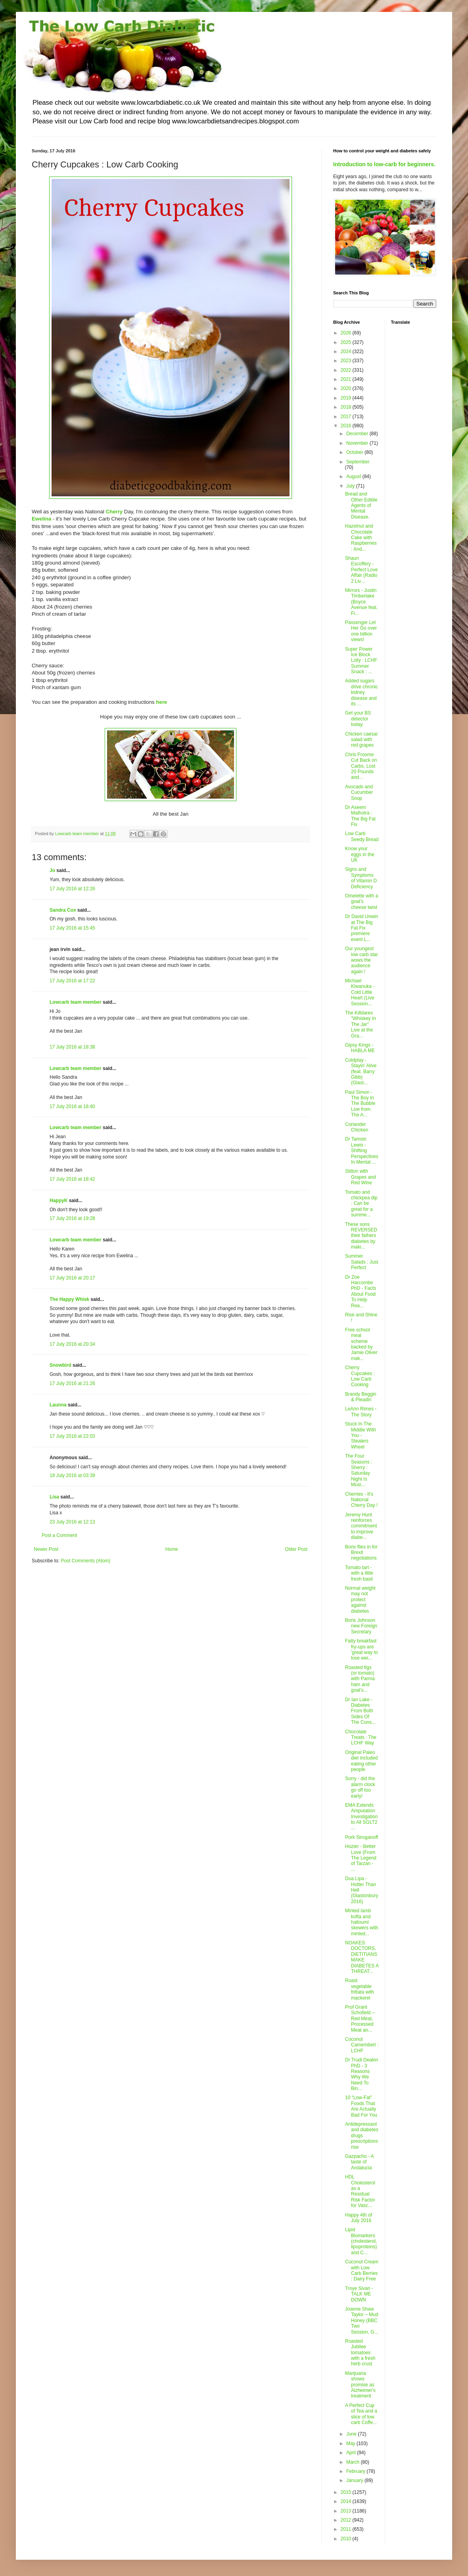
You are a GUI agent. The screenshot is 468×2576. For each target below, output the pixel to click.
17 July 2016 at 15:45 (72, 928)
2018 (347, 407)
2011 (347, 2529)
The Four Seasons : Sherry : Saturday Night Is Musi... (358, 1470)
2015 (347, 2492)
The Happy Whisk (69, 1299)
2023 (347, 360)
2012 (347, 2520)
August (354, 476)
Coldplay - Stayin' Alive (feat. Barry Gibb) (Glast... (360, 1071)
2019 (347, 398)
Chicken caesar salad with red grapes (361, 739)
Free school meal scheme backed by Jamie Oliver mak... (361, 1344)
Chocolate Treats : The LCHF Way (360, 1737)
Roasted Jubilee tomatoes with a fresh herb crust (360, 2352)
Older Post (296, 1549)
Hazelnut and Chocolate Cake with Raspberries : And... (361, 537)
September (358, 462)
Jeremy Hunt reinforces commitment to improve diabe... (361, 1526)
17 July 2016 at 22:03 (72, 1436)
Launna (59, 1405)
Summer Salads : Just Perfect (361, 1261)
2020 (347, 388)
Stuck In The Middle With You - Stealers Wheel (360, 1435)
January (355, 2480)
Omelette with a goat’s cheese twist (361, 901)
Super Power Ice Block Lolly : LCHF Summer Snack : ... (361, 660)
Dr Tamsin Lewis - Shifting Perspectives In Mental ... (361, 1150)
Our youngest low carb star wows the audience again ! (361, 960)
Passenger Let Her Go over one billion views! (361, 631)
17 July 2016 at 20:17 (72, 1278)
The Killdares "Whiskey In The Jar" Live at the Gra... (360, 1024)
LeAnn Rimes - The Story (360, 1411)
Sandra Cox (63, 910)
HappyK (58, 1200)
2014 (347, 2501)
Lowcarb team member (76, 1002)
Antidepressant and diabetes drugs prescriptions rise (361, 2135)
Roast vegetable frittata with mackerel (359, 1989)
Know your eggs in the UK (359, 854)
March (353, 2462)
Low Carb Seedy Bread (361, 836)
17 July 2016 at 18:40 (72, 1106)
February (356, 2471)
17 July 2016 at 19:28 (72, 1218)
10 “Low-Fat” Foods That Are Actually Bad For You (361, 2106)
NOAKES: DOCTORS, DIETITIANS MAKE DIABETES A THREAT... (361, 1957)
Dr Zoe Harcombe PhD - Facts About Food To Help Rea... (360, 1291)
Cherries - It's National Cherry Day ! (361, 1499)
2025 (347, 342)
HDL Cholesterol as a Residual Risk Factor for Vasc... (360, 2191)
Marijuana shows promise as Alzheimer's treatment (360, 2384)
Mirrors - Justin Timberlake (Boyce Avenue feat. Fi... (361, 602)
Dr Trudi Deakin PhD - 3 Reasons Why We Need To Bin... (361, 2074)
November (358, 443)
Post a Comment (59, 1535)
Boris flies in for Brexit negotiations (361, 1552)
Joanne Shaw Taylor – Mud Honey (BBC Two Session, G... (361, 2320)
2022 (347, 370)
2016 (347, 425)
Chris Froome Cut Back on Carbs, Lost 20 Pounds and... (361, 766)
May (351, 2443)
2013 (347, 2511)
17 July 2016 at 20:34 (72, 1344)
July (351, 486)
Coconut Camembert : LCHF (361, 2045)
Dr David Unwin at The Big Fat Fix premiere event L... (361, 928)
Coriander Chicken (356, 1127)
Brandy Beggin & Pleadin (360, 1396)
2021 (347, 379)
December (358, 433)
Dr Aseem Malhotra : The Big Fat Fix (360, 816)
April (351, 2452)
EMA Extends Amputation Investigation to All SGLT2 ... (361, 1816)
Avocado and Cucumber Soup (359, 792)
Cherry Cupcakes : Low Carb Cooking (360, 1376)
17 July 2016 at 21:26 (72, 1383)
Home (171, 1549)
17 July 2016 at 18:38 (72, 1047)
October (355, 452)
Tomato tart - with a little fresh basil (359, 1573)
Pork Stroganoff (361, 1837)
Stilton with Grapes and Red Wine (360, 1176)
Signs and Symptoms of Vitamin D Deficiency (361, 877)
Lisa (54, 1497)
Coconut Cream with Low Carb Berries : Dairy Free (361, 2270)
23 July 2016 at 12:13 (72, 1522)
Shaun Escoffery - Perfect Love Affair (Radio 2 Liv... (361, 569)
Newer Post (46, 1549)
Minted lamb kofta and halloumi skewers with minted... (361, 1922)
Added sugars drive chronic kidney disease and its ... (361, 692)
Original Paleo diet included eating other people (361, 1761)
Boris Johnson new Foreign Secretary (361, 1626)
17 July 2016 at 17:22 (72, 981)
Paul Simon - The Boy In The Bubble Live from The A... (360, 1103)
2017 (347, 416)
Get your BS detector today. (358, 718)
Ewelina (41, 519)
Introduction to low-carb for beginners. (384, 164)
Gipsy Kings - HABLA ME (360, 1047)
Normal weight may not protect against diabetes (360, 1599)
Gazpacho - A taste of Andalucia (359, 2162)
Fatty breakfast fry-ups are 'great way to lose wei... (361, 1649)
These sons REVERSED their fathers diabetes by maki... (361, 1236)
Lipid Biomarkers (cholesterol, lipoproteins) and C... (361, 2241)
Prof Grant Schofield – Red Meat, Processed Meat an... (359, 2018)
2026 (347, 333)
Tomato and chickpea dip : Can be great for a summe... (361, 1203)
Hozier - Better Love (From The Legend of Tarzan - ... (360, 1858)
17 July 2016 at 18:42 (72, 1179)
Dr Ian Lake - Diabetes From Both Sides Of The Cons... (360, 1711)
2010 (347, 2538)
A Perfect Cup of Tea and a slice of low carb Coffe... (361, 2414)
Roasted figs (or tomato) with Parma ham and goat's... (360, 1679)
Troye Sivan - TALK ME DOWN (359, 2294)
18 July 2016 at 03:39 (72, 1475)
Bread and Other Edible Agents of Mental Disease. (361, 505)
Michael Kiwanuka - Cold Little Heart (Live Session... (359, 992)
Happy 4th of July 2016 (358, 2217)
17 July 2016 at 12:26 (72, 888)
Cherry (114, 512)
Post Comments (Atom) (85, 1561)
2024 (347, 351)
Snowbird (60, 1365)
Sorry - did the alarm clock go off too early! (360, 1787)
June (352, 2434)
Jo (52, 870)
